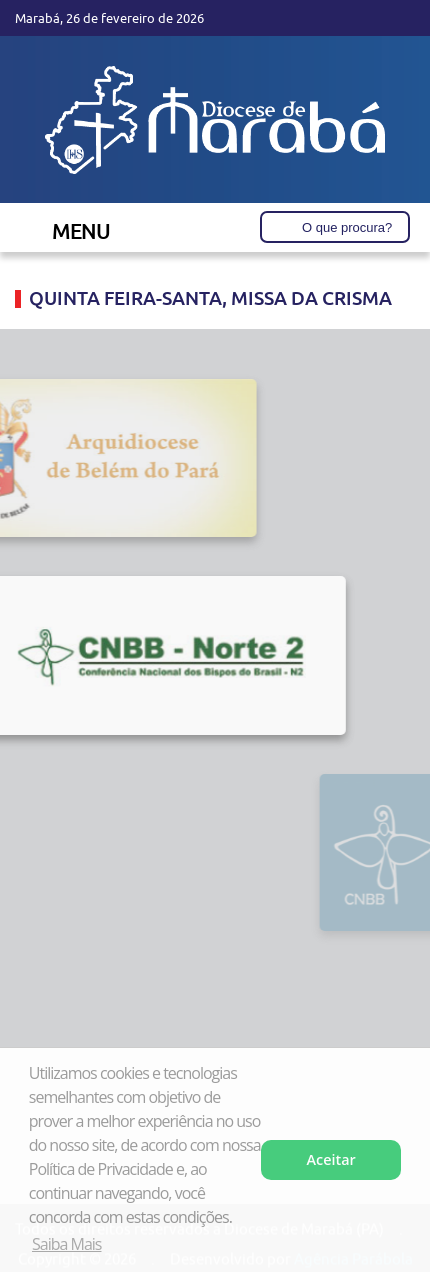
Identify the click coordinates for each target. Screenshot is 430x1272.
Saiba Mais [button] (66, 1244)
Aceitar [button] (331, 1159)
